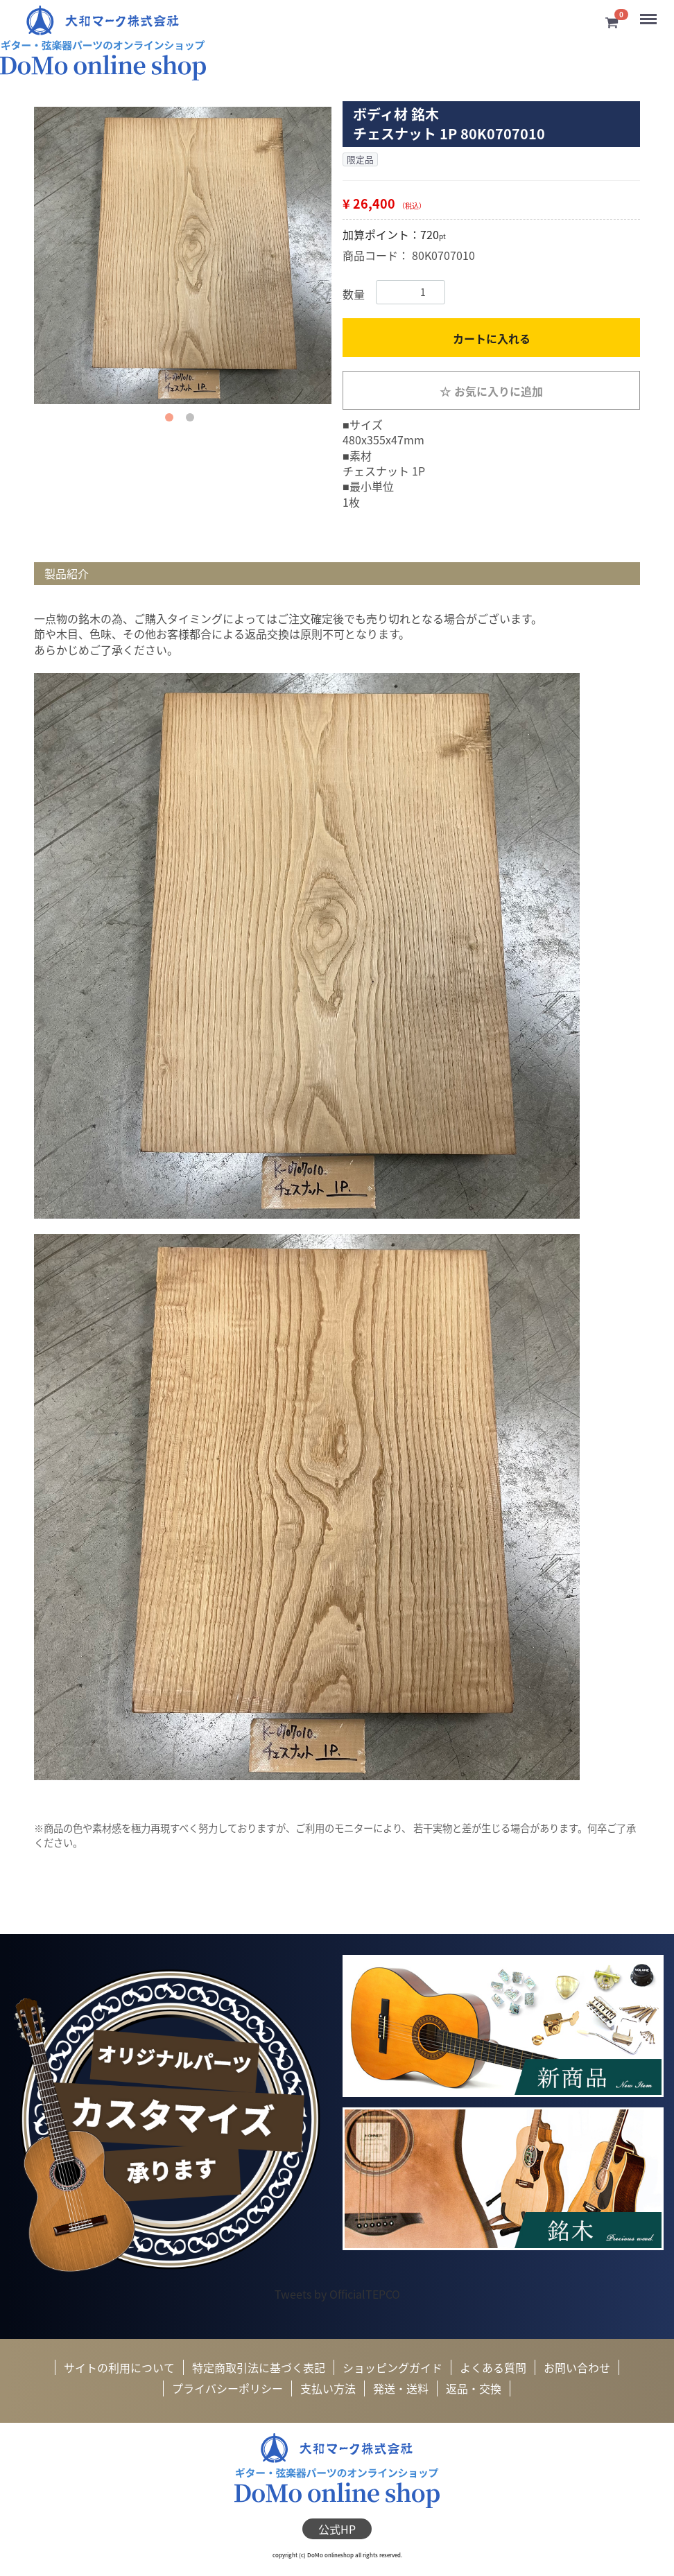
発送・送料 (401, 2389)
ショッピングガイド (392, 2367)
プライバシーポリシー (227, 2389)
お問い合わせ (577, 2367)
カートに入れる (491, 338)
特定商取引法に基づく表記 (258, 2367)
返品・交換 (473, 2389)
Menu (649, 13)
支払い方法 (328, 2389)
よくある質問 (493, 2367)
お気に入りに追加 (491, 391)
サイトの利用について (119, 2367)
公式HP (337, 2529)
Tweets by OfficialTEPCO (337, 2293)
